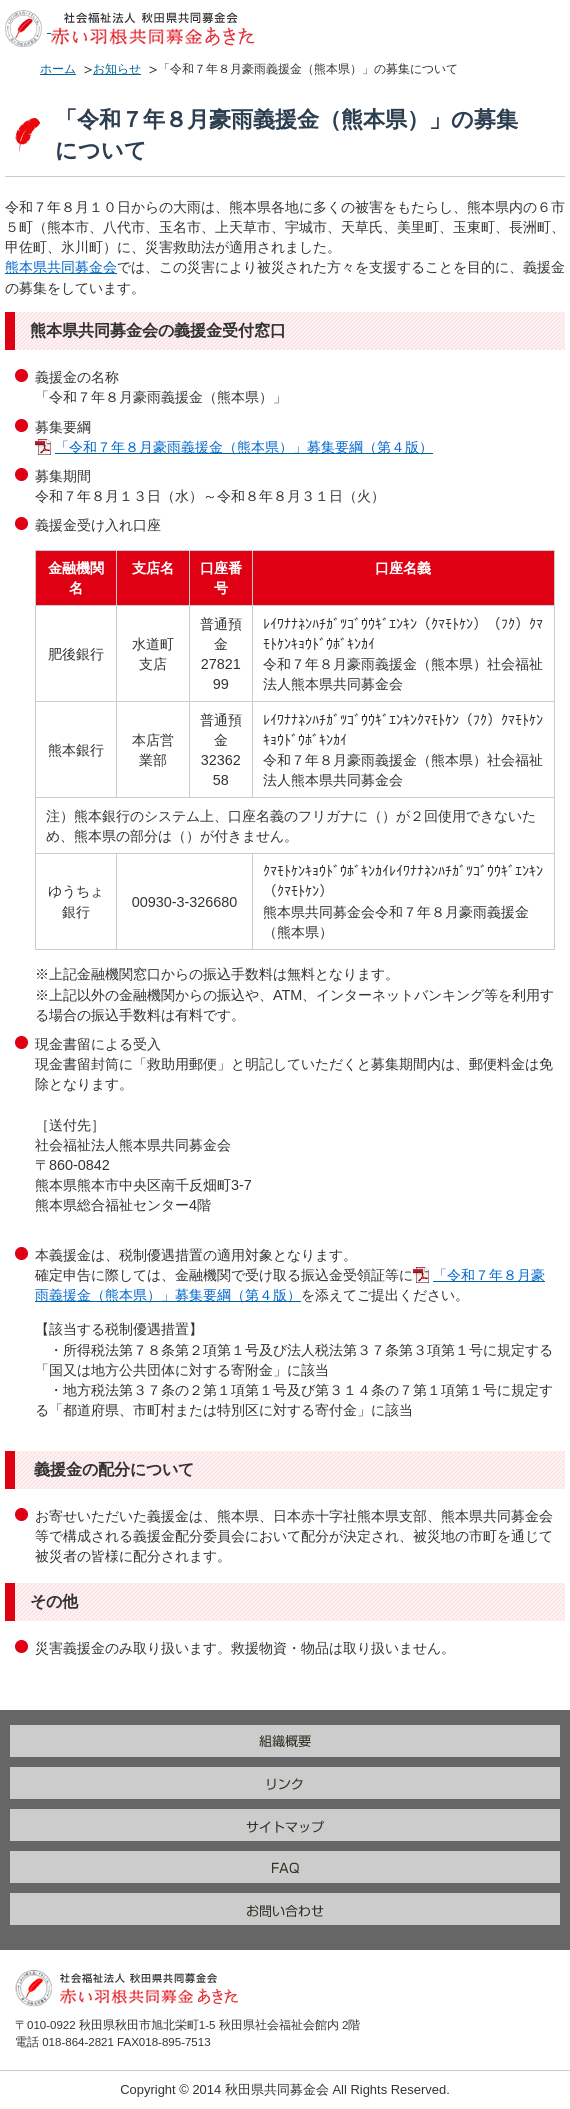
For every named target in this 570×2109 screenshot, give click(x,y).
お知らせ (117, 69)
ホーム (58, 69)
